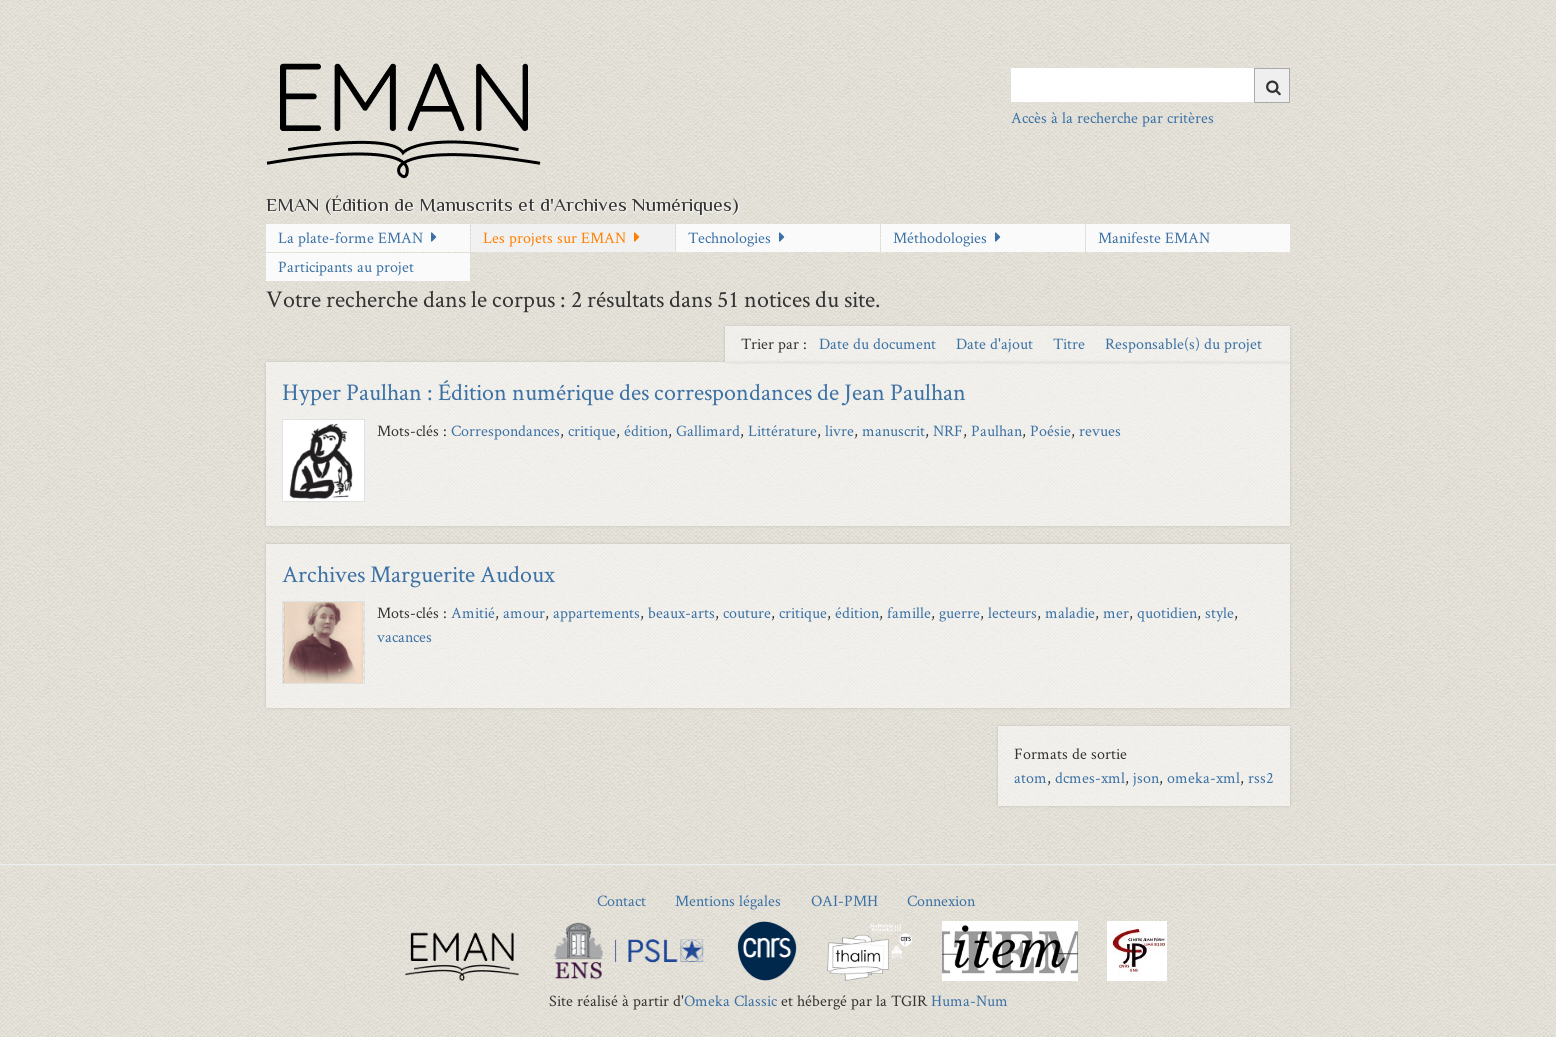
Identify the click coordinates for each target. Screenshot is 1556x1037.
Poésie (1050, 430)
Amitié (473, 612)
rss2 (1261, 777)
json (1146, 777)
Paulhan (996, 430)
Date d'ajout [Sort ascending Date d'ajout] (996, 343)
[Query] (1150, 85)
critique (592, 430)
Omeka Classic (730, 1000)
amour (524, 612)
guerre (959, 612)
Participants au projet (346, 266)
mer (1116, 612)
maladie (1070, 612)
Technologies (729, 237)
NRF (948, 430)
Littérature (782, 430)
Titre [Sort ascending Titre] (1071, 343)
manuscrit (893, 430)
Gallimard (708, 430)
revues (1100, 430)
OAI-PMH (844, 900)
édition (646, 430)
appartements (596, 612)
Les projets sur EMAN (554, 237)
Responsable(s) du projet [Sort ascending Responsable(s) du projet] (1183, 343)
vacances (404, 636)
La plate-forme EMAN (350, 237)
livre (839, 430)
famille (909, 612)
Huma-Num (969, 1000)
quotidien (1167, 612)
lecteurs (1012, 612)
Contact (621, 900)
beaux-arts (681, 612)
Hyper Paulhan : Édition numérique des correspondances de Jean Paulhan (624, 391)
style (1219, 612)
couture (747, 612)
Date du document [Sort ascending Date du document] (879, 343)
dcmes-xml (1090, 777)
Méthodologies (940, 237)
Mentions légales (728, 900)
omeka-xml (1203, 777)
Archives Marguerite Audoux (418, 573)
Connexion (941, 900)
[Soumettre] (1272, 85)
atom (1030, 777)
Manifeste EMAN (1154, 237)
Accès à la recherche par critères (1112, 117)
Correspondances (505, 430)
